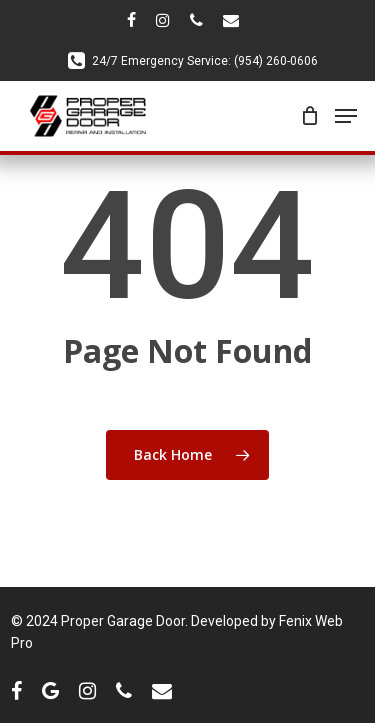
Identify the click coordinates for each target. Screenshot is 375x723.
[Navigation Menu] (346, 116)
